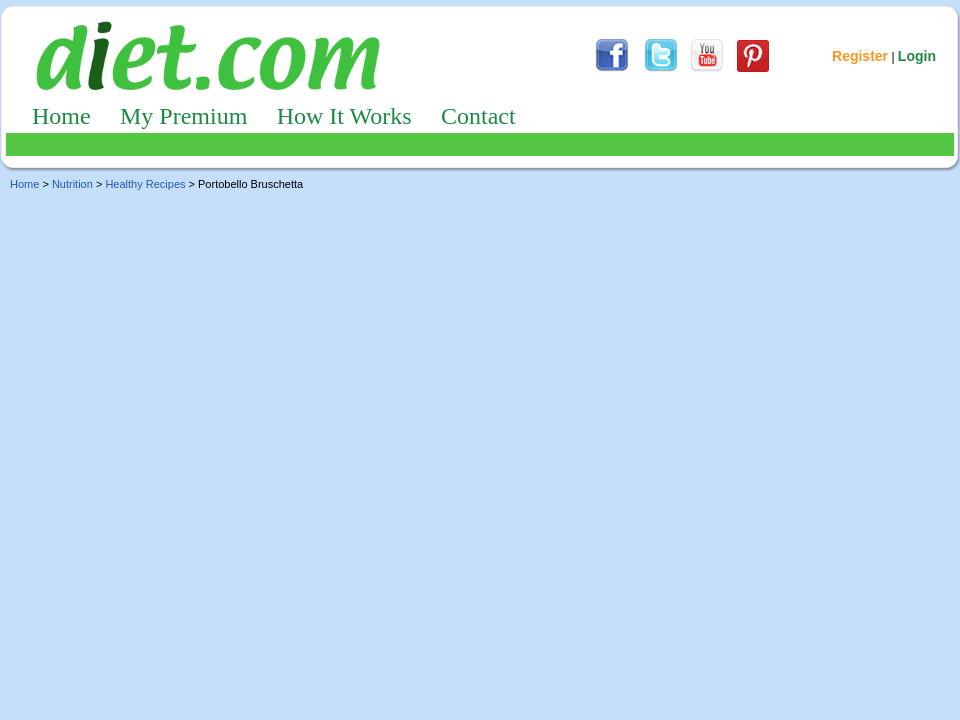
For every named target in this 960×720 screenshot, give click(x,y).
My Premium (183, 116)
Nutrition (72, 184)
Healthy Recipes (145, 184)
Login (917, 56)
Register (860, 56)
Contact (478, 116)
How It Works (344, 116)
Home (61, 116)
